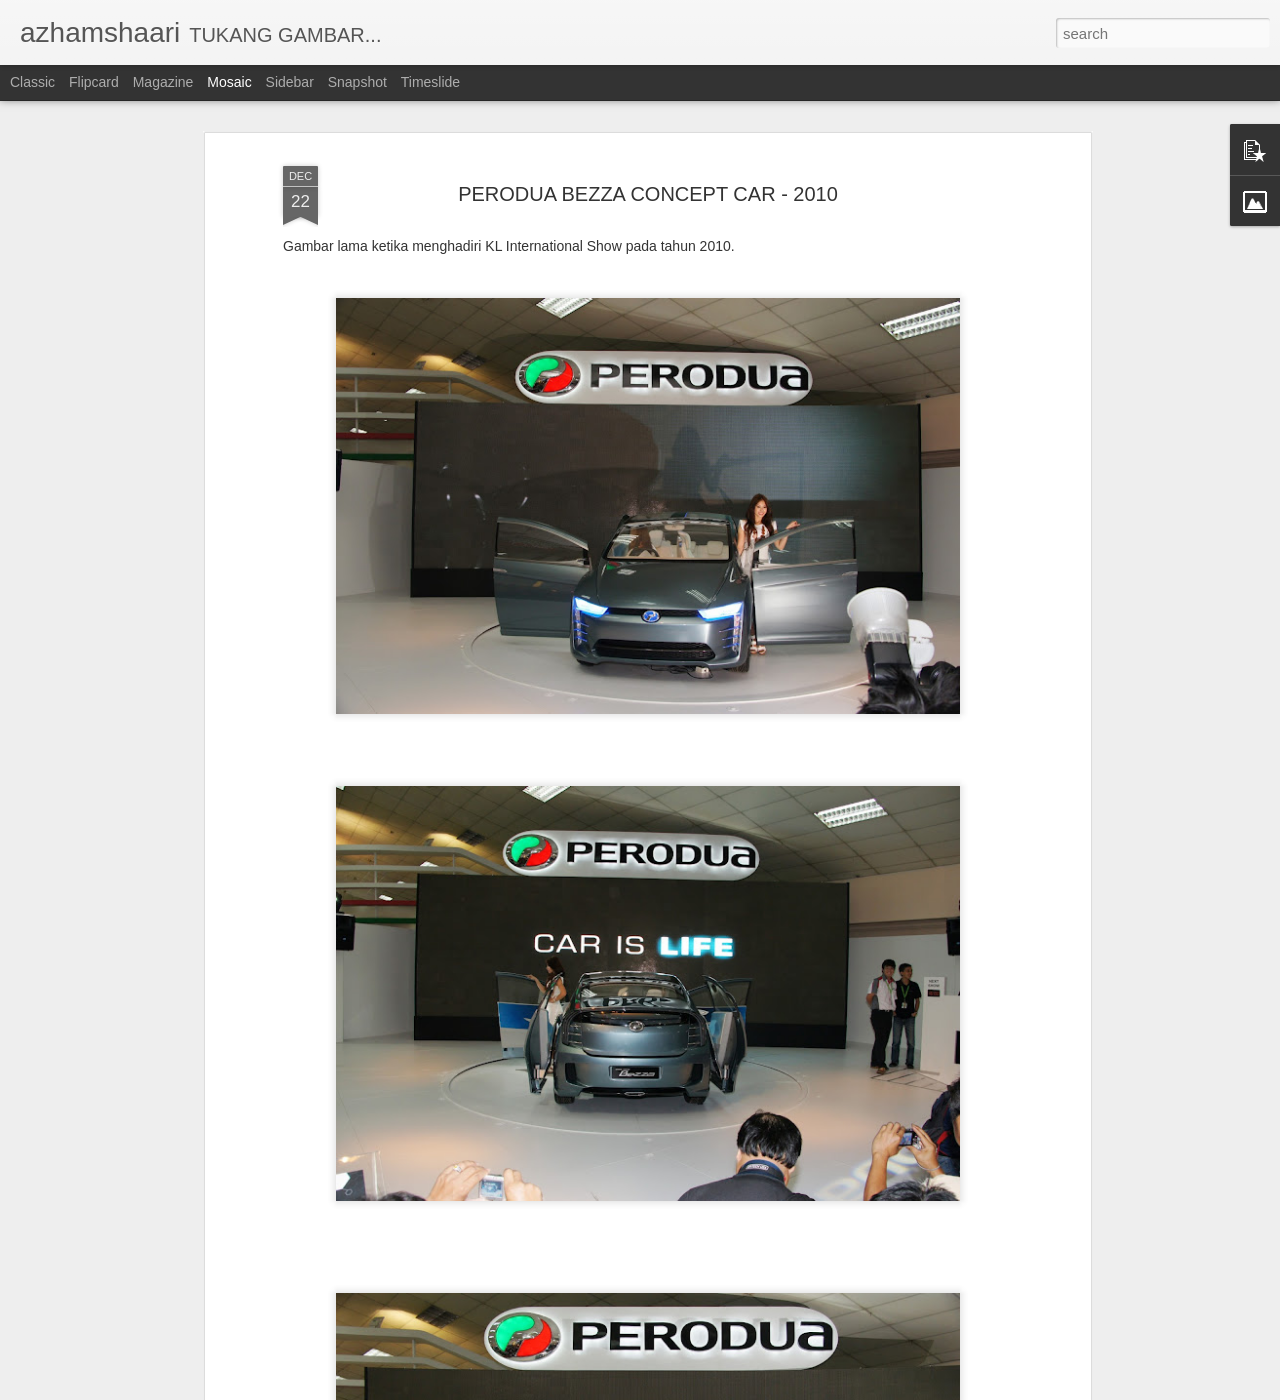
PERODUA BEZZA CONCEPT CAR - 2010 (648, 168)
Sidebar (290, 82)
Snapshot (357, 82)
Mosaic (229, 82)
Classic (32, 82)
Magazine (163, 82)
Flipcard (94, 82)
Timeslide (430, 82)
